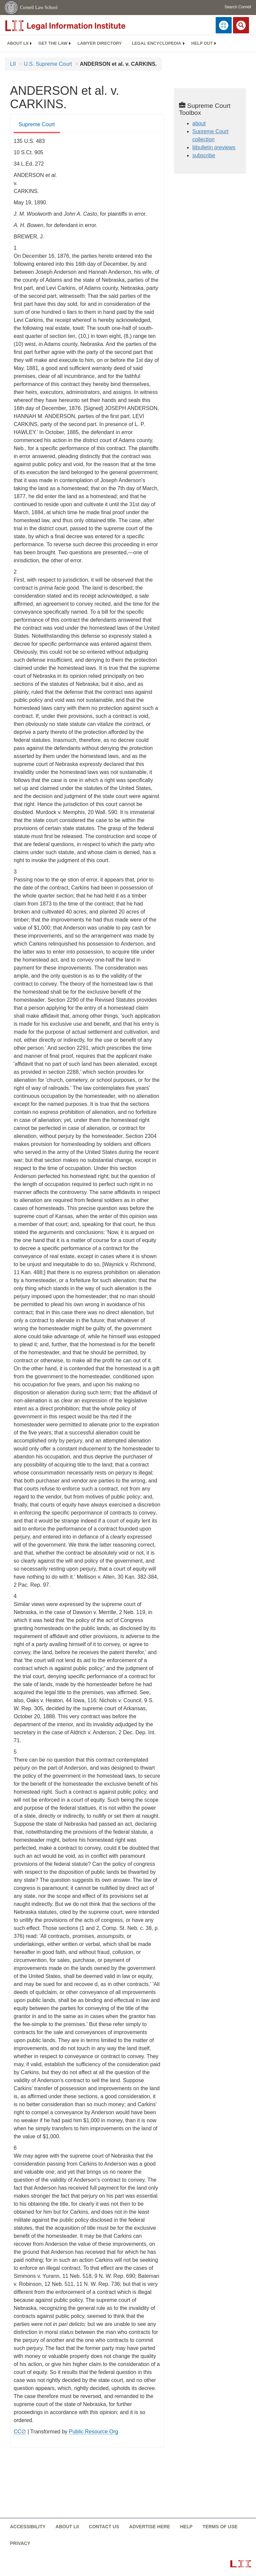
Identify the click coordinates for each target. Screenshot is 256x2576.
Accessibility (28, 2526)
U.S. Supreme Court (48, 64)
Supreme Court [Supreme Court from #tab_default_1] (37, 124)
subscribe (203, 155)
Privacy (20, 2543)
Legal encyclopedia (156, 43)
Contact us (104, 2526)
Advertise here (149, 2526)
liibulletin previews (213, 147)
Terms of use (220, 2526)
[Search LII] (241, 25)
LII (13, 64)
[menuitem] (17, 43)
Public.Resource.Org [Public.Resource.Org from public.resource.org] (93, 2431)
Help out (202, 43)
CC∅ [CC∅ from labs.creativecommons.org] (20, 2431)
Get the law (52, 43)
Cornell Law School (39, 7)
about (199, 123)
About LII (17, 43)
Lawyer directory (99, 43)
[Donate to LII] (224, 25)
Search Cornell (238, 7)
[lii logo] (80, 26)
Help (186, 2526)
